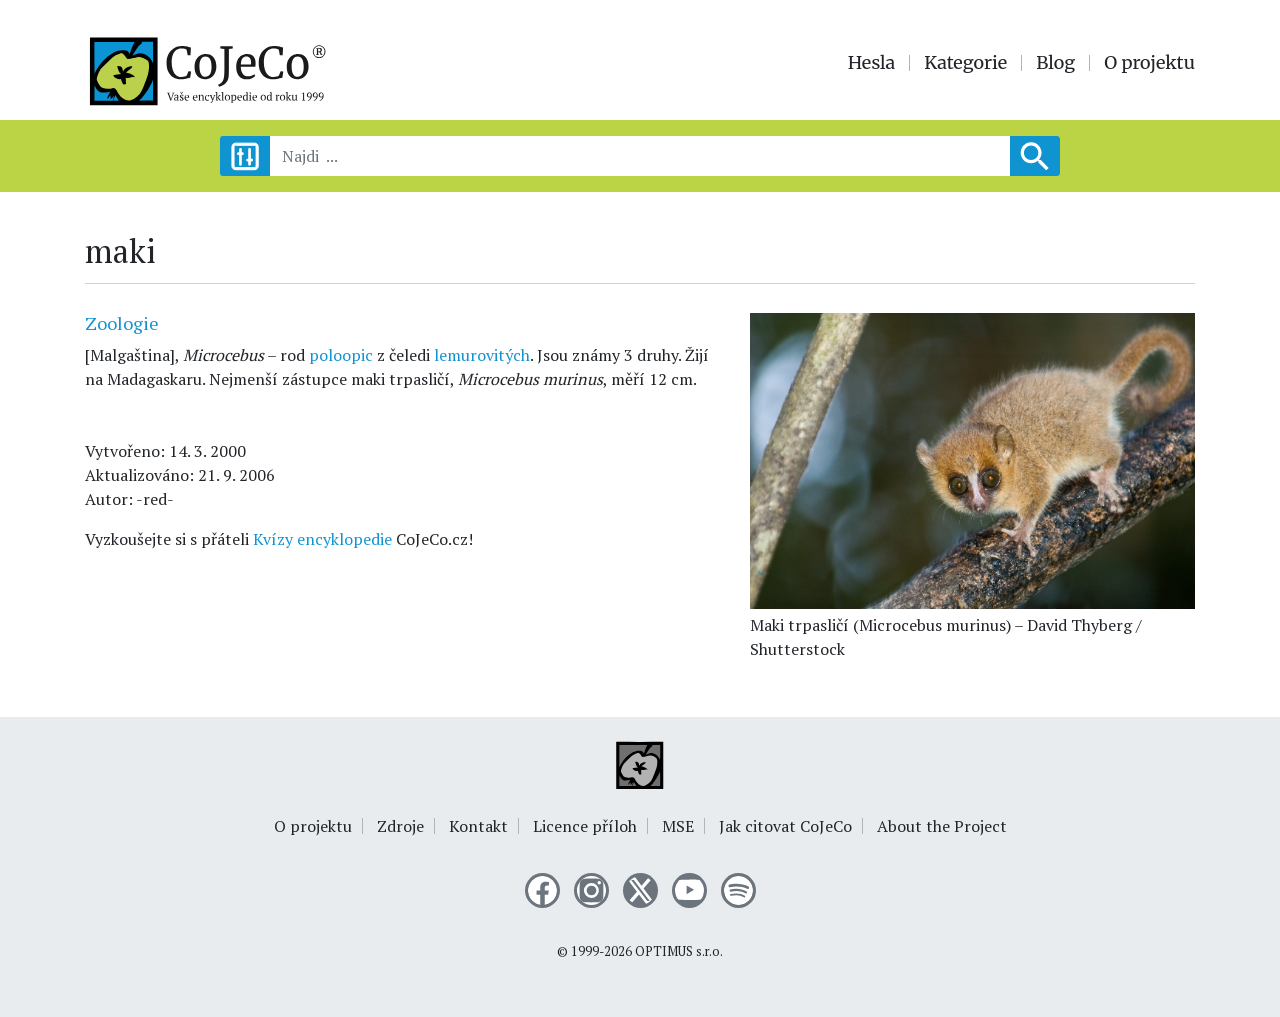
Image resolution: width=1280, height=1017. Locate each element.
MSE (678, 826)
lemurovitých (482, 355)
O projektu (1149, 63)
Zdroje (400, 826)
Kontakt (478, 826)
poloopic (341, 355)
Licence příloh (585, 826)
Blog (1055, 63)
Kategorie (965, 63)
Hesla (872, 63)
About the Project (942, 826)
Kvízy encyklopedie (322, 539)
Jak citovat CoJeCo (785, 826)
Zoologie (122, 323)
